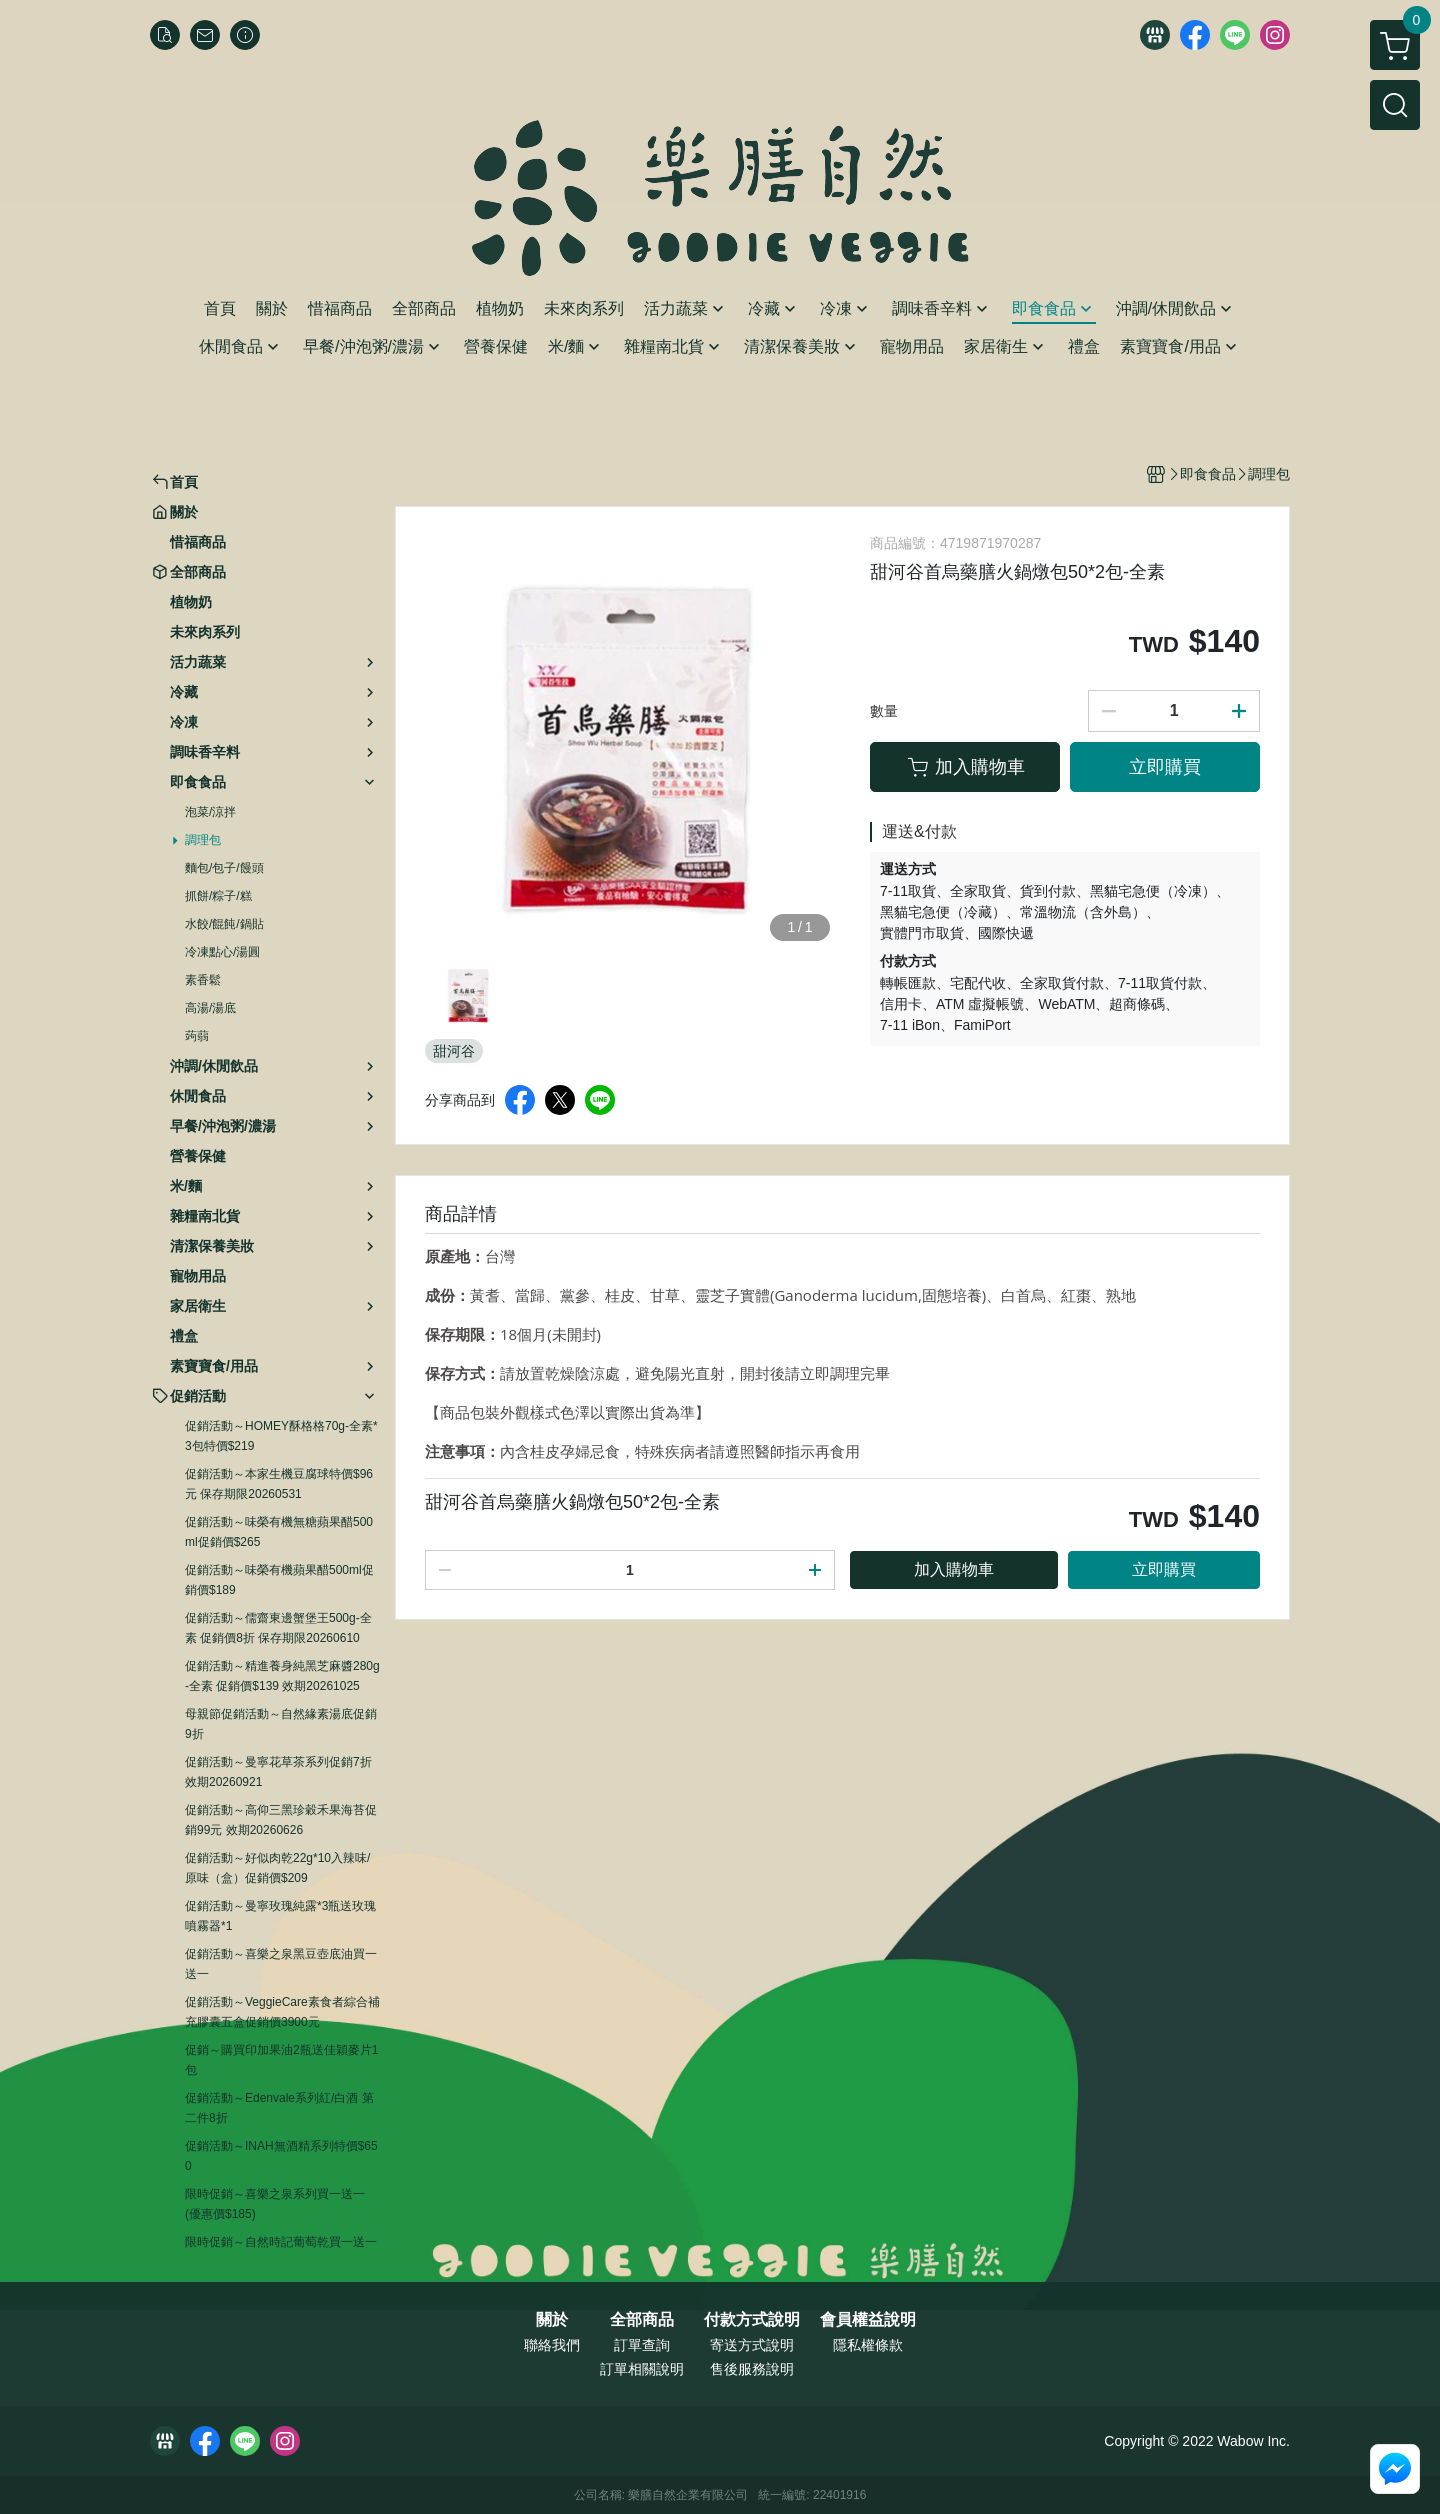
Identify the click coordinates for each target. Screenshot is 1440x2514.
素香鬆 (203, 980)
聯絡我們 (552, 2345)
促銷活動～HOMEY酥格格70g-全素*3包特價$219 (281, 1436)
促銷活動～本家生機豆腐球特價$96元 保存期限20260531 (279, 1484)
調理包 (203, 840)
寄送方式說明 (752, 2345)
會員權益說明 (868, 2320)
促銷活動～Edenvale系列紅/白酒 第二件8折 (279, 2108)
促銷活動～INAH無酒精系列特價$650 (281, 2156)
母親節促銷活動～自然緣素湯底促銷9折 (281, 1724)
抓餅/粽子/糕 (218, 896)
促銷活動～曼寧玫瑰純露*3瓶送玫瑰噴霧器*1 (280, 1916)
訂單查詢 (642, 2345)
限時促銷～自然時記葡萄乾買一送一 (281, 2242)
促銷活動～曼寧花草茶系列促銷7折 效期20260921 (278, 1772)
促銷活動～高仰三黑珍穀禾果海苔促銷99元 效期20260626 (281, 1820)
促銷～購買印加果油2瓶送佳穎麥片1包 (281, 2060)
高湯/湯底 (210, 1008)
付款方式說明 (752, 2320)
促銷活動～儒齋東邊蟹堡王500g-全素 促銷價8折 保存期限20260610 (278, 1628)
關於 (552, 2320)
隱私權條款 (868, 2345)
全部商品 (642, 2320)
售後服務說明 (752, 2369)
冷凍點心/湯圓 (222, 952)
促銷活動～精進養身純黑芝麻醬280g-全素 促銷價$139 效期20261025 (282, 1676)
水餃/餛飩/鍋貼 (224, 924)
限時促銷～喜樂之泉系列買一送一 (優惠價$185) (275, 2204)
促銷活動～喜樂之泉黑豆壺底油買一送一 (281, 1964)
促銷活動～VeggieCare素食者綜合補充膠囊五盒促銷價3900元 (282, 2012)
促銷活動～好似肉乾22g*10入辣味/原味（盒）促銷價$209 (277, 1868)
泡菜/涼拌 (210, 812)
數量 (884, 711)
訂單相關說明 (642, 2369)
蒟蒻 (197, 1036)
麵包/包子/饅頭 (224, 868)
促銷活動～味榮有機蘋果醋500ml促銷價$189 (279, 1580)
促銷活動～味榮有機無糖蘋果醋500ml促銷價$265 (279, 1532)
